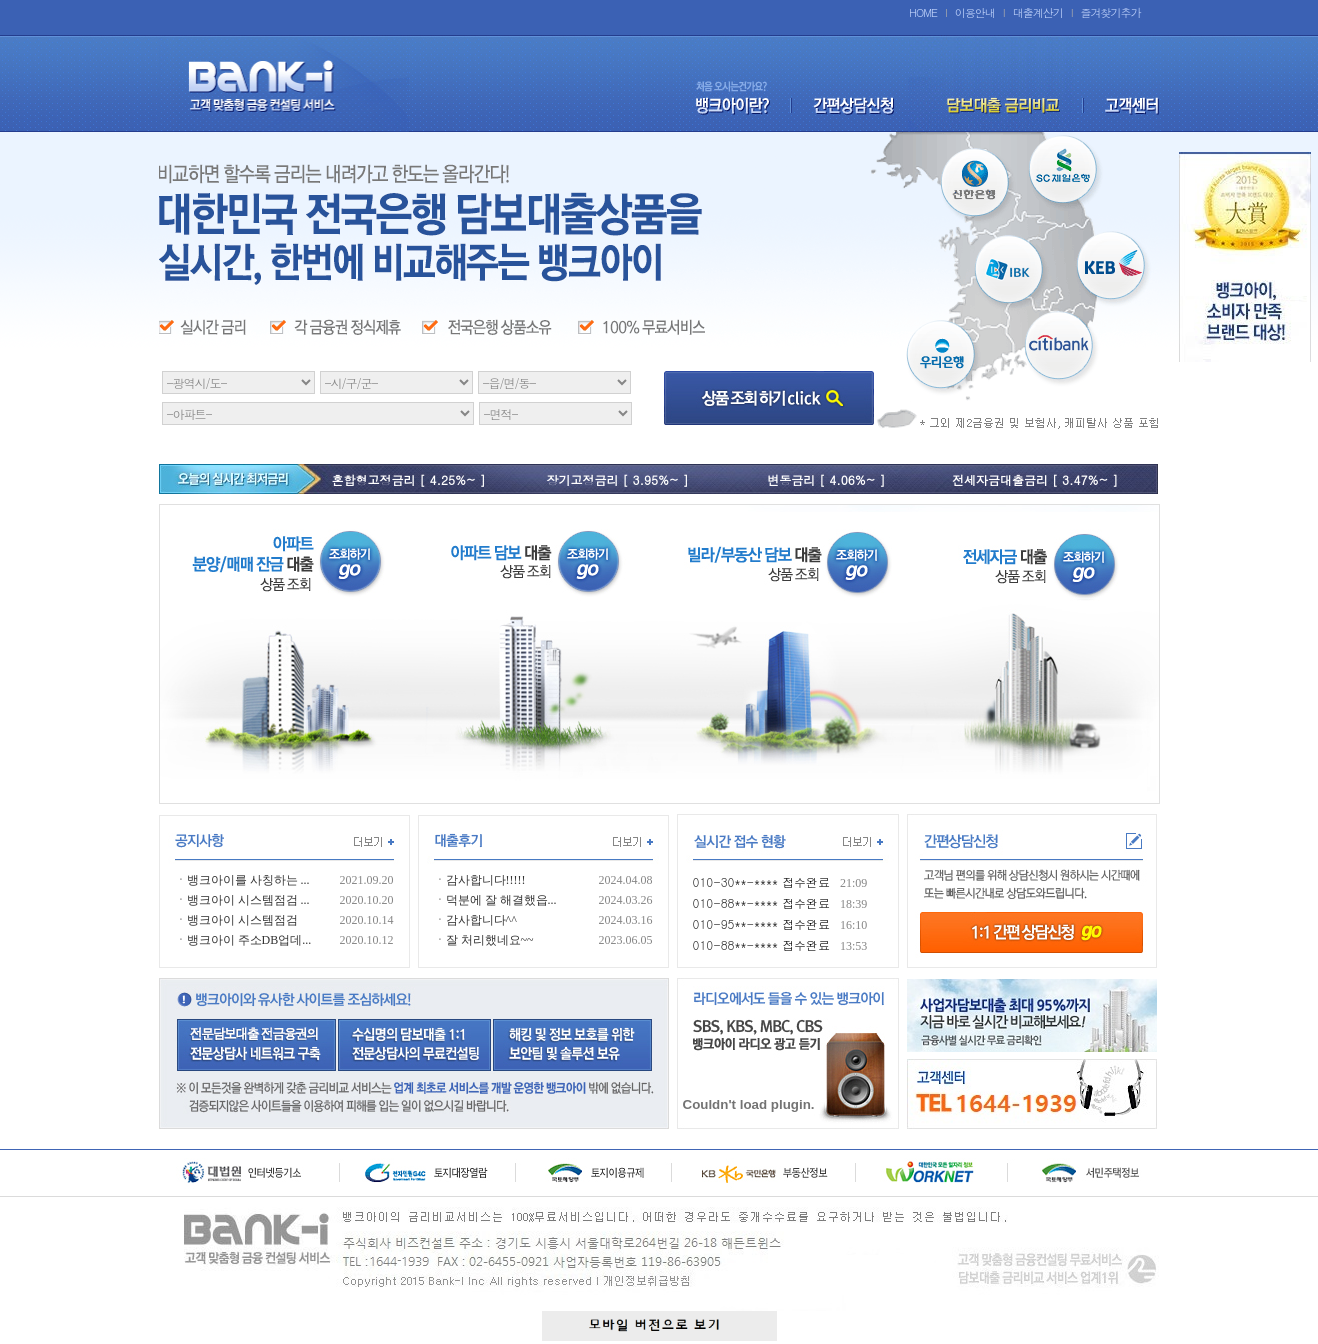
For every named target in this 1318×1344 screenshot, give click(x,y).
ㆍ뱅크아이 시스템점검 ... (242, 900)
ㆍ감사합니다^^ (475, 920)
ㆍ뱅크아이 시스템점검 (236, 920)
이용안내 (975, 12)
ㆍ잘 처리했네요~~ (484, 940)
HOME (923, 12)
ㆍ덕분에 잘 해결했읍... (495, 900)
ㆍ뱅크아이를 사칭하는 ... (242, 880)
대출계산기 (1038, 12)
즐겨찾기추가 (1111, 12)
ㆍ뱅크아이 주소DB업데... (243, 940)
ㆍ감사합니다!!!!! (480, 880)
